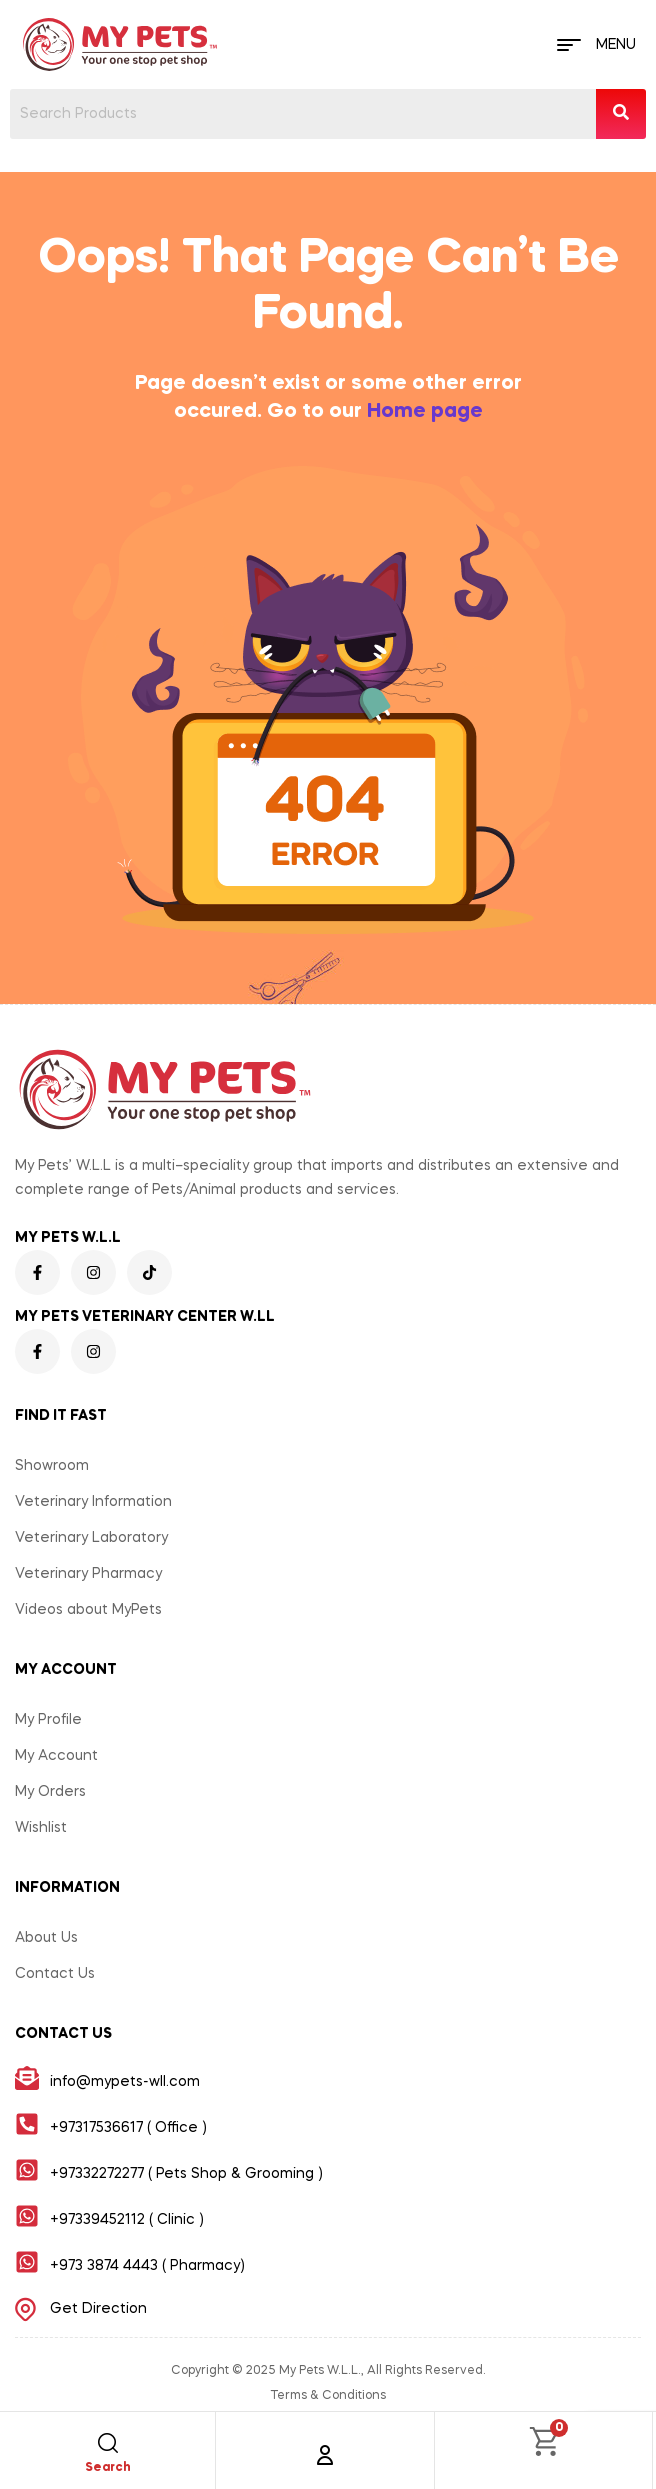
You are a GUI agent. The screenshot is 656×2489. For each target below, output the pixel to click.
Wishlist (41, 1828)
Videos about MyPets (88, 1610)
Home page (425, 412)
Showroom (52, 1466)
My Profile (48, 1720)
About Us (46, 1938)
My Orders (50, 1792)
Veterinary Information (93, 1502)
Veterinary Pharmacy (88, 1574)
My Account (56, 1756)
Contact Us (55, 1974)
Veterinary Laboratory (91, 1538)
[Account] (325, 2455)
